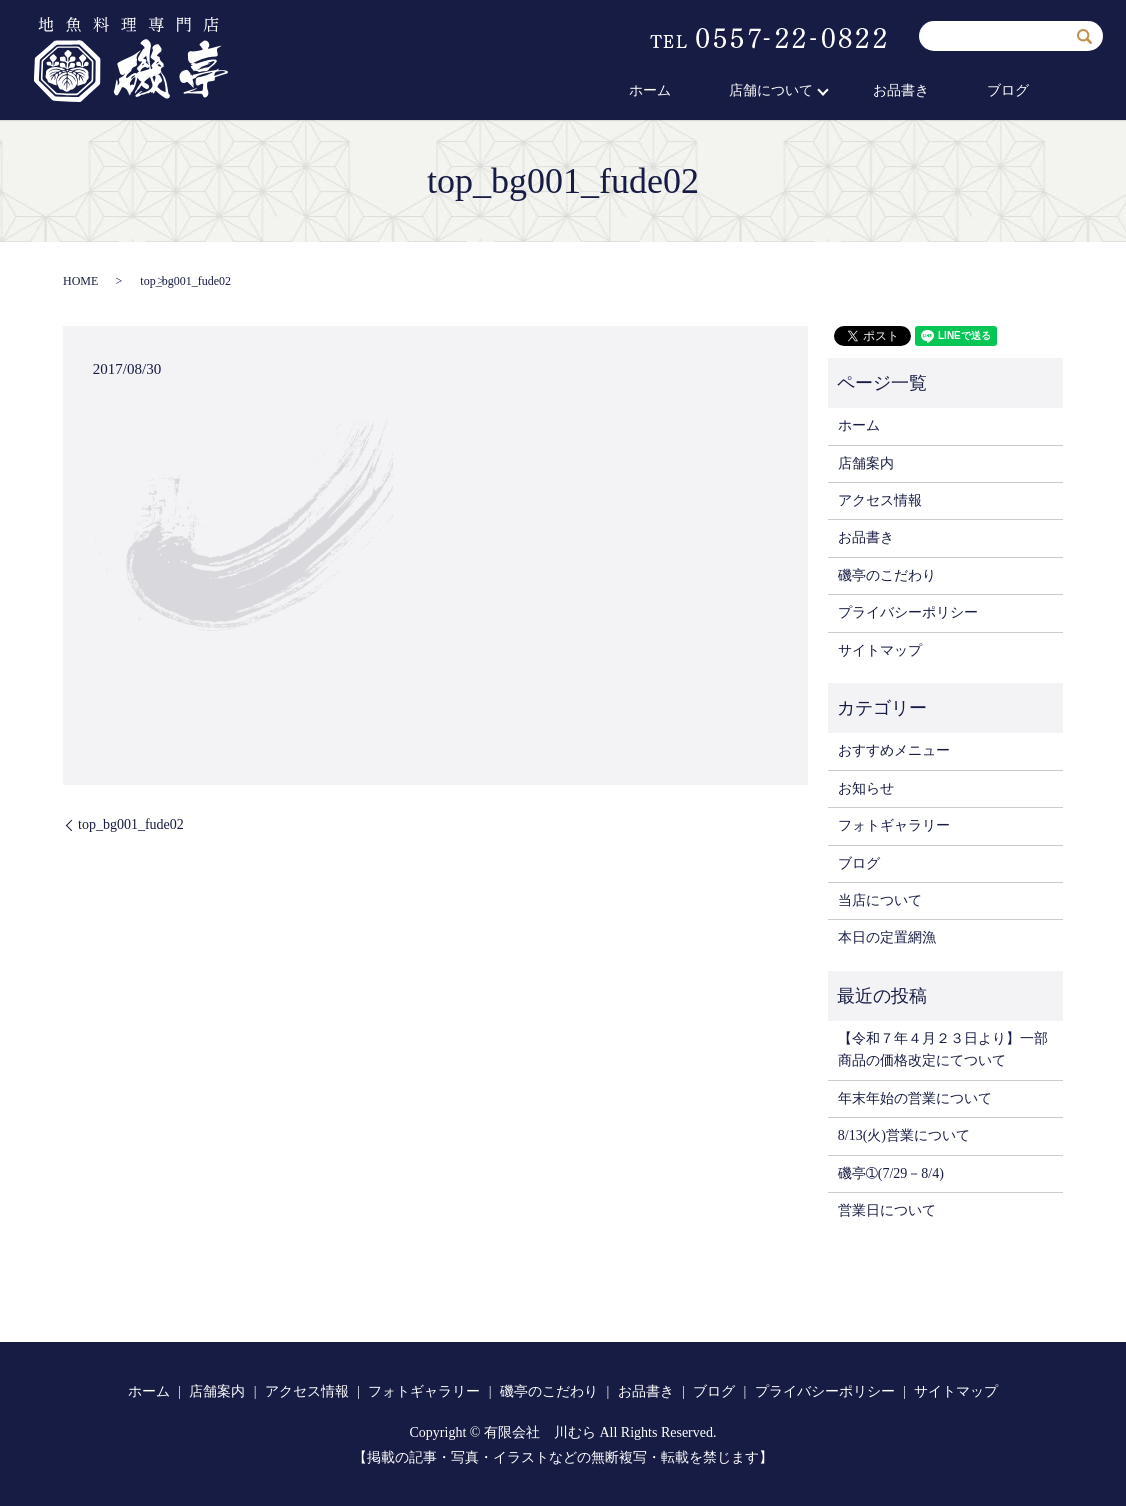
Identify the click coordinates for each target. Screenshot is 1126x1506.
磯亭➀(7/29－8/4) (891, 1173)
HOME (80, 281)
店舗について (821, 91)
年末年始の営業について (915, 1098)
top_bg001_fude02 (131, 824)
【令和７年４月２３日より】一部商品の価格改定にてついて (943, 1049)
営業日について (887, 1210)
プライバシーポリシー (908, 612)
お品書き (938, 91)
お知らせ (866, 788)
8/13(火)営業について (904, 1135)
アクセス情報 (880, 500)
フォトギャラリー (894, 825)
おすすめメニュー (894, 750)
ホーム (724, 91)
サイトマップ (880, 650)
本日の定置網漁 (887, 937)
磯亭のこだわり (887, 575)
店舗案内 (866, 463)
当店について (880, 900)
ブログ (1021, 91)
